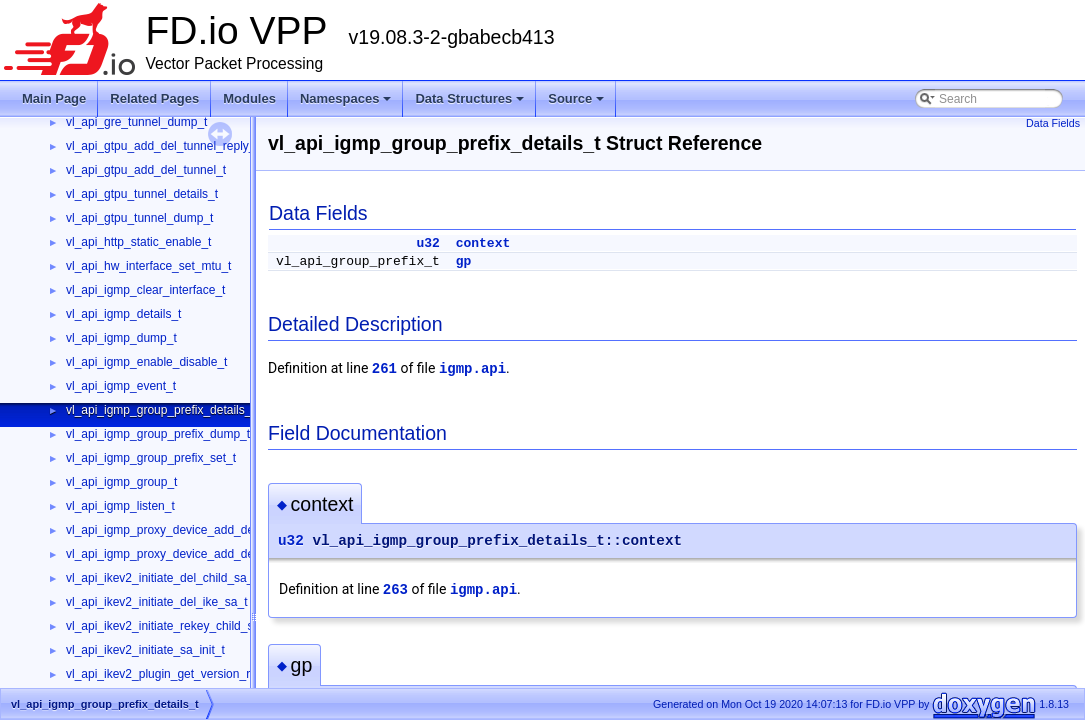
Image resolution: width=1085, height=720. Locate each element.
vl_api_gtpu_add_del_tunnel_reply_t (162, 146)
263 (395, 590)
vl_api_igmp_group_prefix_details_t (160, 410)
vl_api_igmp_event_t (121, 386)
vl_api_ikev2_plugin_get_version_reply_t (174, 674)
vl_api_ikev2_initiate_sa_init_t (145, 650)
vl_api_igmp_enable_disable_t (146, 362)
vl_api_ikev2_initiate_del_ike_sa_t (156, 602)
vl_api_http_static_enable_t (138, 242)
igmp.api (472, 369)
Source (577, 104)
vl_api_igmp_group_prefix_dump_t (158, 434)
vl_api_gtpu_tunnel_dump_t (139, 218)
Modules (249, 98)
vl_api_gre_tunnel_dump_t (136, 122)
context (483, 243)
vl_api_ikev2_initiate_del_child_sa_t (161, 578)
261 (384, 369)
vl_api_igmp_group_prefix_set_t (151, 458)
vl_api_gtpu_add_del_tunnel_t (146, 170)
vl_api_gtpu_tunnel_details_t (142, 194)
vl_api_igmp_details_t (123, 314)
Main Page (54, 98)
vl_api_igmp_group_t (121, 482)
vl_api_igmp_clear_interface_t (145, 290)
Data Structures (471, 104)
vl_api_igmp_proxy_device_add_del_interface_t (193, 530)
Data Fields (1053, 123)
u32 (427, 243)
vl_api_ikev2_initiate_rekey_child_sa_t (168, 626)
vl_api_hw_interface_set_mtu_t (148, 266)
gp (464, 261)
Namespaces (347, 104)
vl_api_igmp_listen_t (120, 506)
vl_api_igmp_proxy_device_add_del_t (166, 554)
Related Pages (154, 98)
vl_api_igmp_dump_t (121, 338)
